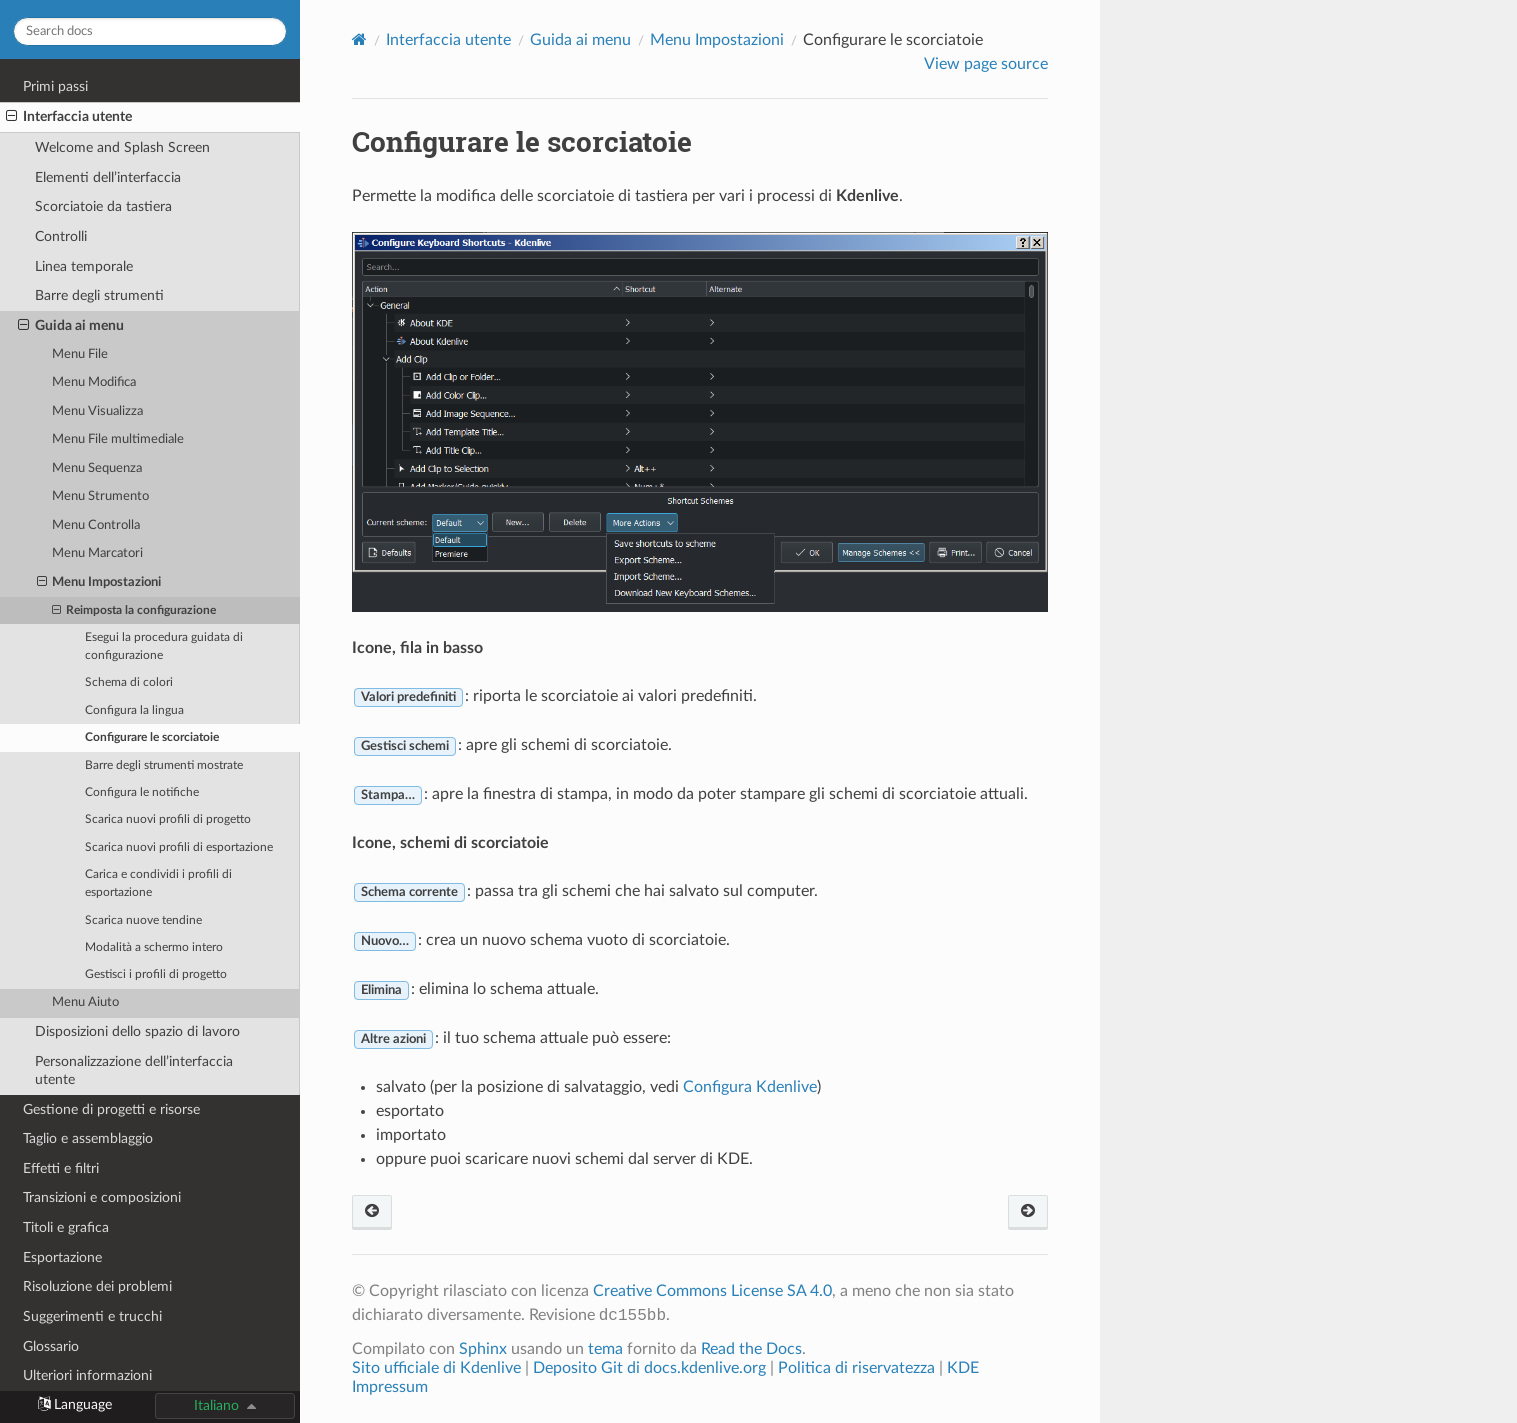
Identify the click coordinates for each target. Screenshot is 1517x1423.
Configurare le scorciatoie (152, 737)
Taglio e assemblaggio (88, 1138)
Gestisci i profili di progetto (156, 974)
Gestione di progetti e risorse (111, 1109)
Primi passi (55, 86)
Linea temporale (84, 266)
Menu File (80, 354)
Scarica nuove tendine (143, 920)
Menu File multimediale (118, 439)
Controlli (61, 236)
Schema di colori (129, 682)
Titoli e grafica (66, 1227)
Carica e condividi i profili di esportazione (158, 883)
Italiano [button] (216, 1405)
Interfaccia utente (69, 117)
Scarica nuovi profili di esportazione (179, 847)
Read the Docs (751, 1349)
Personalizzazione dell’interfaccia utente (134, 1070)
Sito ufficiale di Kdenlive (436, 1368)
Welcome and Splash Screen (122, 147)
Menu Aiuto (85, 1002)
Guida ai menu (71, 326)
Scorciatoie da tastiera (103, 206)
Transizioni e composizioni (102, 1197)
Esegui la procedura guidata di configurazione (164, 646)
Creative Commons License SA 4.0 (712, 1291)
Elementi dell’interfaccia (108, 177)
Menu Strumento (100, 496)
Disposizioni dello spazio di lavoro (137, 1031)
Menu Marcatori (97, 553)
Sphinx (483, 1349)
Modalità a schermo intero (154, 947)
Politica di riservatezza (856, 1368)
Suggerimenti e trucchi (92, 1316)
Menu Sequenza (97, 468)
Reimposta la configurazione (134, 611)
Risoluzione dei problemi (97, 1286)
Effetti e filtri (61, 1168)
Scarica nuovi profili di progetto (168, 819)
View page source (986, 64)
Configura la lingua (134, 710)
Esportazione (62, 1257)
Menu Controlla (96, 525)
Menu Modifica (94, 382)
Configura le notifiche (142, 792)
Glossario (51, 1346)
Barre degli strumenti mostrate (164, 765)
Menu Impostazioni (99, 583)
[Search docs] (150, 31)
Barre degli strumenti (99, 295)
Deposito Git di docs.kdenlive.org (651, 1368)
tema (605, 1349)
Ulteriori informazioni (87, 1375)
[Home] (359, 39)
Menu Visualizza (97, 411)
